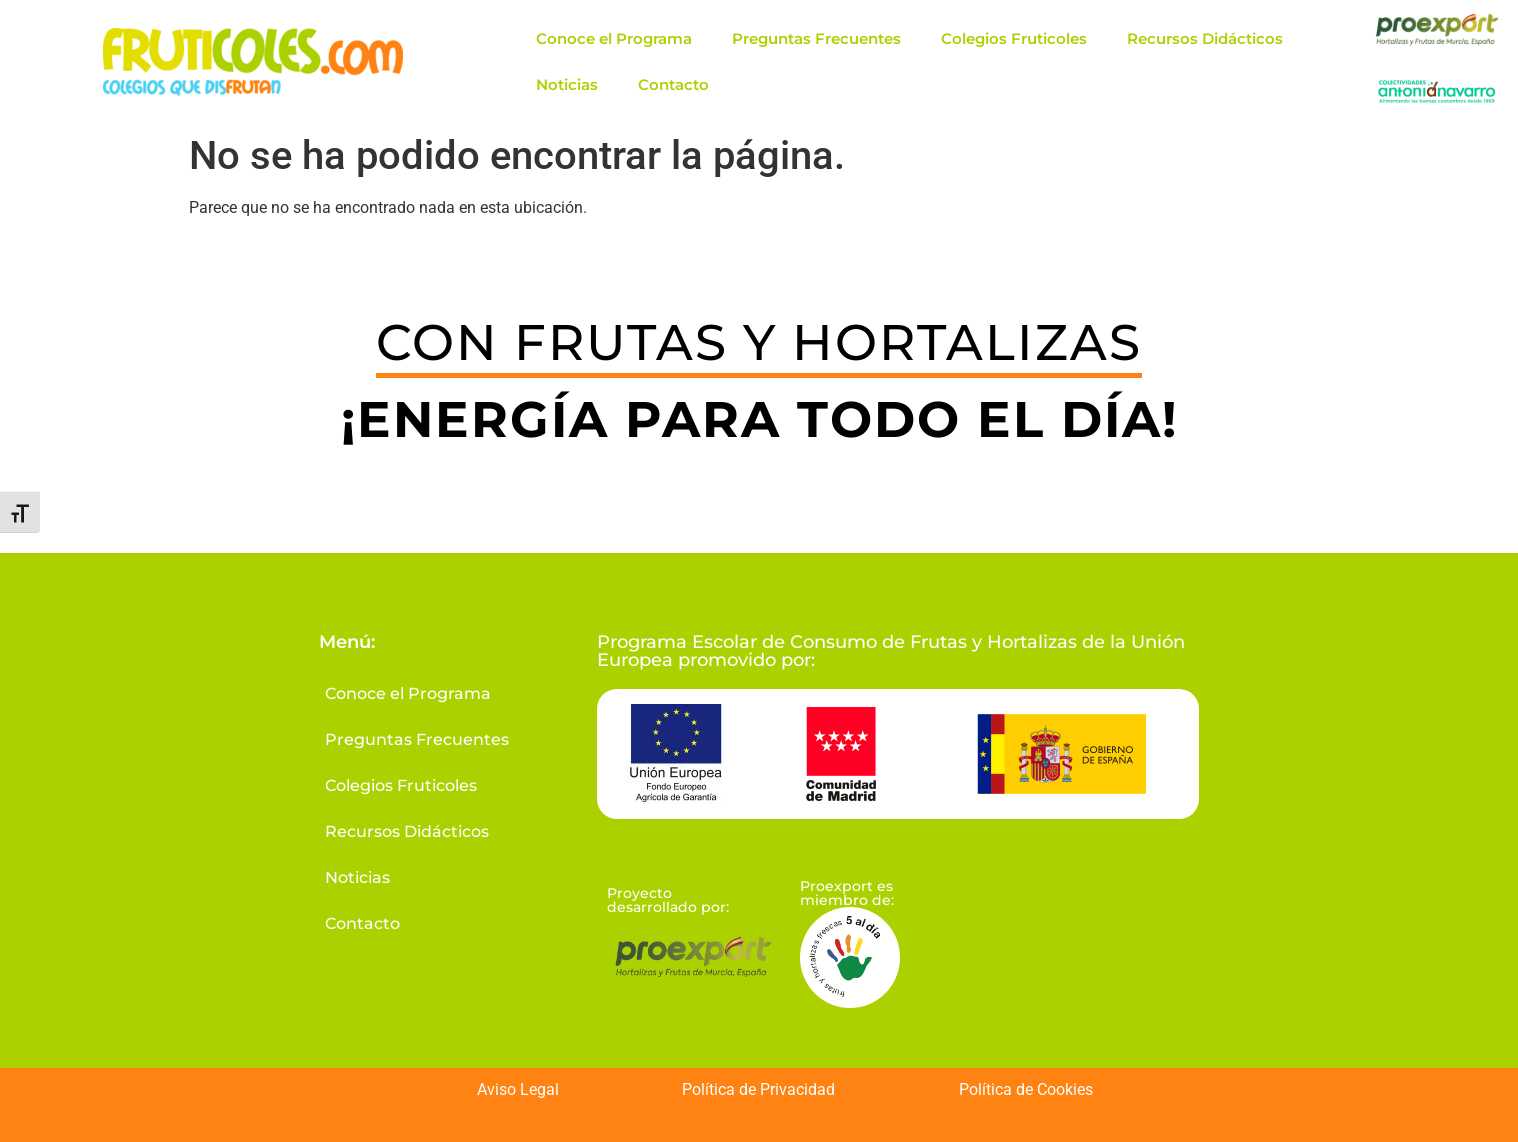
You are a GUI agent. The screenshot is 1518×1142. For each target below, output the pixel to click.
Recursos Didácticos (1205, 38)
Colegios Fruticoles (1014, 38)
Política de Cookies (1026, 1089)
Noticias (567, 84)
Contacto (673, 84)
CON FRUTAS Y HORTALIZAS (759, 342)
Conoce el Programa (614, 38)
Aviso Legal (518, 1089)
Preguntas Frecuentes (816, 38)
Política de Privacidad (758, 1089)
